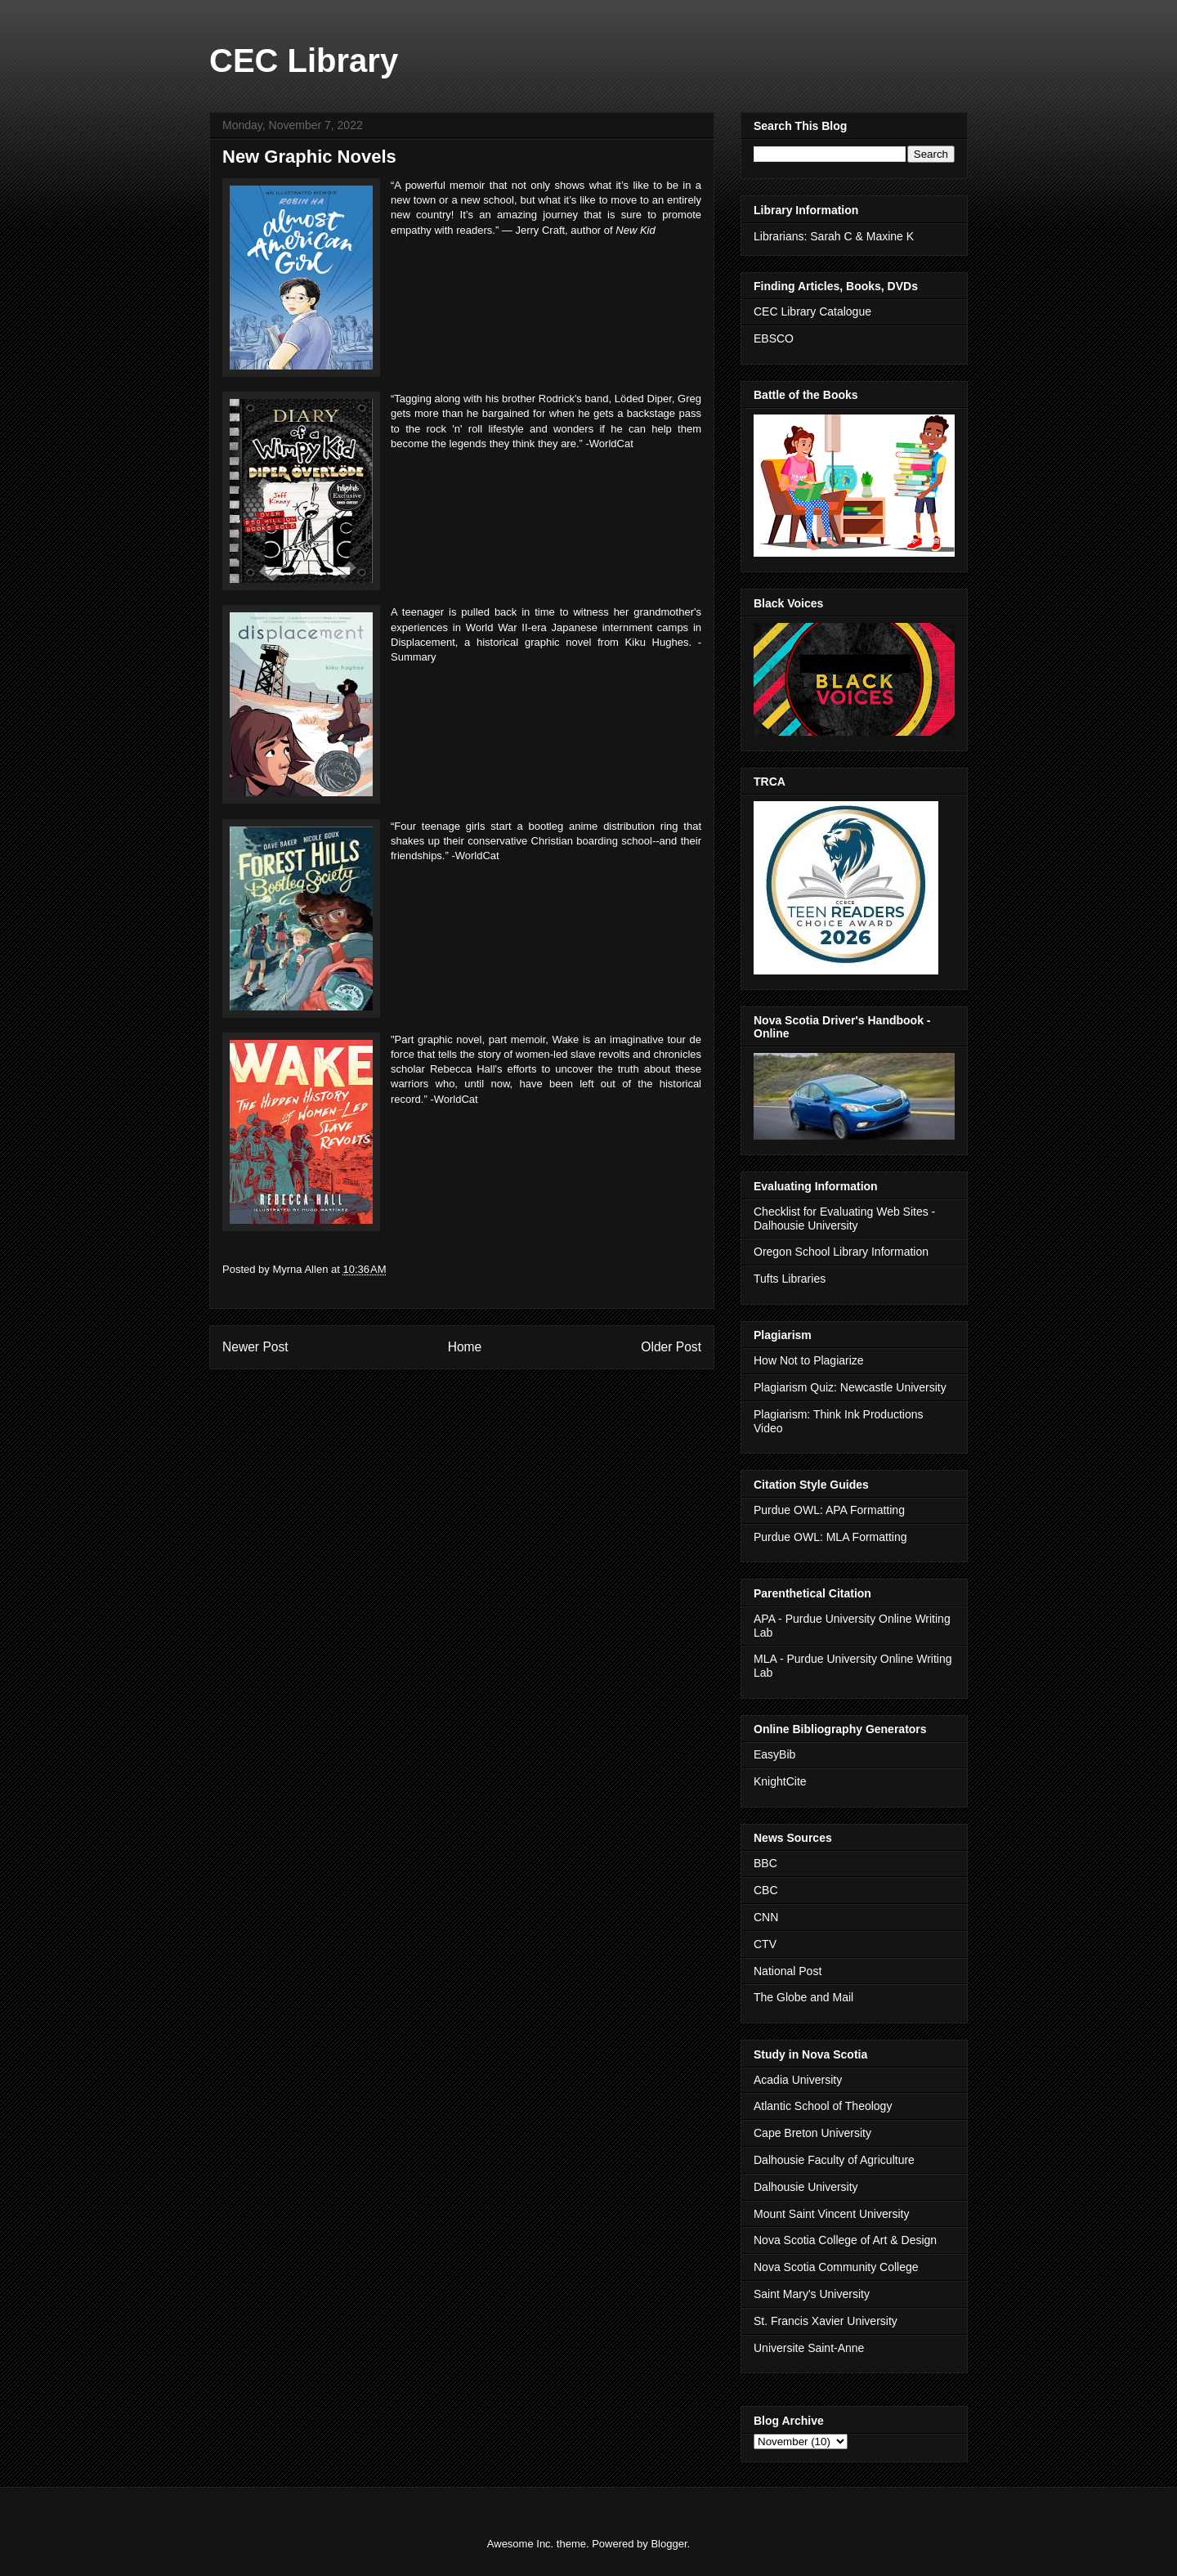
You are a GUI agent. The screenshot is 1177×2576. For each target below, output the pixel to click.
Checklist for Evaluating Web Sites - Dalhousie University (844, 1218)
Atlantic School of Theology (823, 2105)
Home (465, 1347)
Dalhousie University (806, 2186)
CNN (766, 1917)
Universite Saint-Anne (809, 2347)
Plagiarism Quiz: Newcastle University (850, 1387)
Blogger (669, 2544)
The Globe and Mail (803, 1997)
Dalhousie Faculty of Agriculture (834, 2159)
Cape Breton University (812, 2132)
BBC (765, 1863)
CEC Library (303, 60)
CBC (766, 1890)
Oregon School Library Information (841, 1251)
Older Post (671, 1347)
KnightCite (780, 1781)
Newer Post (255, 1347)
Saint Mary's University (812, 2293)
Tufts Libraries (790, 1278)
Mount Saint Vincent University (831, 2213)
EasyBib (774, 1754)
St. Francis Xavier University (825, 2320)
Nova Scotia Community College (836, 2267)
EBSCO (774, 338)
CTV (765, 1944)
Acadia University (798, 2079)
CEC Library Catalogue (812, 311)
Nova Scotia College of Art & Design (845, 2240)
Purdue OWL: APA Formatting (829, 1509)
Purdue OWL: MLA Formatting (830, 1536)
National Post (787, 1971)
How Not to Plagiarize (809, 1360)
